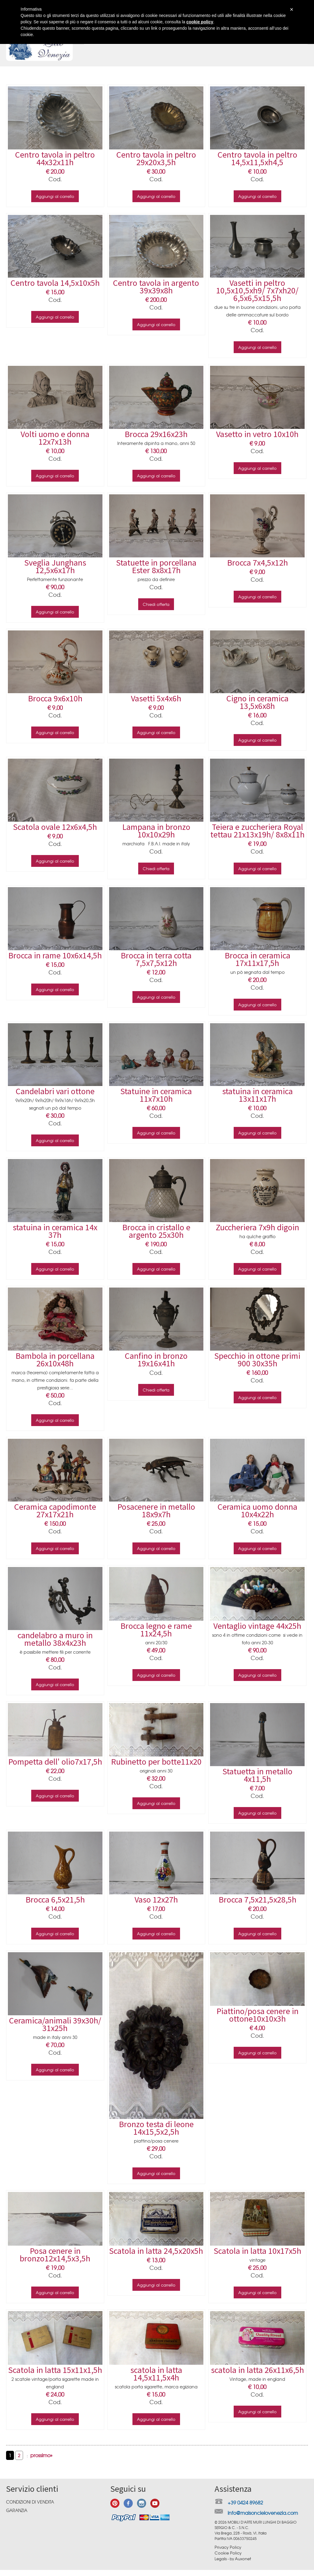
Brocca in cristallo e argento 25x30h (156, 1231)
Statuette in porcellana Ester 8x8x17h (156, 566)
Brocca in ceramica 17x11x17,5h (257, 959)
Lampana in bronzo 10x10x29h (156, 830)
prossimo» (41, 2455)
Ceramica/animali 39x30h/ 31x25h (55, 2024)
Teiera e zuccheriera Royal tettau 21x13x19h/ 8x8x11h (257, 830)
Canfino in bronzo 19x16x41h (156, 1359)
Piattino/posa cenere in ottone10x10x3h (257, 2015)
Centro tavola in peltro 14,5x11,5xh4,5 (257, 158)
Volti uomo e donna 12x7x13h (55, 438)
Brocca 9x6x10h (55, 698)
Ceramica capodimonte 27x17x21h (55, 1510)
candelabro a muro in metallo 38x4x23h (55, 1639)
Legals (221, 2558)
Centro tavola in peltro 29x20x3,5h (156, 158)
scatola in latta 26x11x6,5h (257, 2369)
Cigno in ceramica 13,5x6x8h (257, 702)
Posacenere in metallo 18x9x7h (156, 1510)
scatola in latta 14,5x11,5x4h (156, 2373)
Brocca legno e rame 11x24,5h (156, 1629)
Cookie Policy (228, 2553)
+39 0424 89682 (245, 2502)
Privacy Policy (228, 2547)
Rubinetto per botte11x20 (156, 1761)
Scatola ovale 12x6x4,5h (55, 826)
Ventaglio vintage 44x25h (257, 1625)
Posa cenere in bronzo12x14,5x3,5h (55, 2254)
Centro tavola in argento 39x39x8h (156, 286)
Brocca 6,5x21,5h (55, 1899)
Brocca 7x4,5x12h (257, 562)
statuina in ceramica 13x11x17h (257, 1095)
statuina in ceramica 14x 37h (55, 1231)
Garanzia (16, 2510)
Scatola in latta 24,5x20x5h (156, 2250)
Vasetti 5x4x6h (156, 698)
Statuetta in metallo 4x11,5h (257, 1775)
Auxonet (243, 2558)
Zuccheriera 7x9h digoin (257, 1227)
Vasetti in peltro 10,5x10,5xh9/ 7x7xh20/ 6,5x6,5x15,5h (257, 290)
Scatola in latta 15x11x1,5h (55, 2369)
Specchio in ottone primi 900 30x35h (257, 1359)
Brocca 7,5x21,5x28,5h (257, 1899)
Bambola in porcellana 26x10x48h (55, 1359)
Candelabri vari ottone (55, 1091)
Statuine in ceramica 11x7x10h (156, 1095)
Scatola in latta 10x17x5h (257, 2250)
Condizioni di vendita (30, 2502)
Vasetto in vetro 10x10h (257, 434)
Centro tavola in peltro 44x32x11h (55, 158)
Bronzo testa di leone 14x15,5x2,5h (156, 2128)
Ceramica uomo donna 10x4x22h (257, 1510)
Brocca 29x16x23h (156, 434)
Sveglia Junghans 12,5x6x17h (55, 566)
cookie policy (199, 21)
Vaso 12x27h (156, 1899)
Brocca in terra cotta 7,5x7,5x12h (156, 959)
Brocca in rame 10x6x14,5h (55, 955)
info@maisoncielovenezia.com (263, 2512)
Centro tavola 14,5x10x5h (55, 282)
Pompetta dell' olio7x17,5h (55, 1761)
